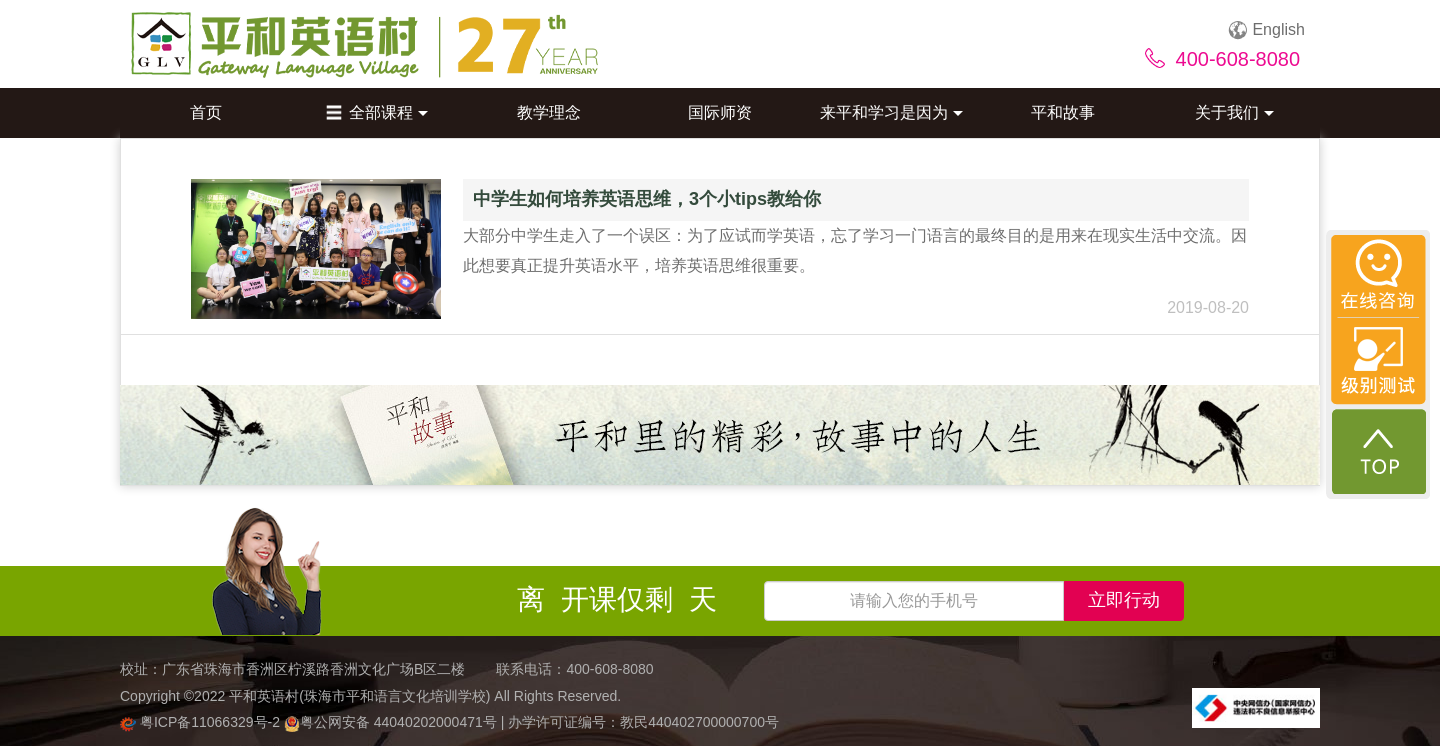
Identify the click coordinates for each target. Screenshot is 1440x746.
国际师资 (720, 112)
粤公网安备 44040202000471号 (392, 722)
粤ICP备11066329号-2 (202, 722)
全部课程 (377, 112)
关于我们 (1234, 112)
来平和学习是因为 (891, 112)
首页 (206, 112)
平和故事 (1063, 112)
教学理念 (549, 112)
